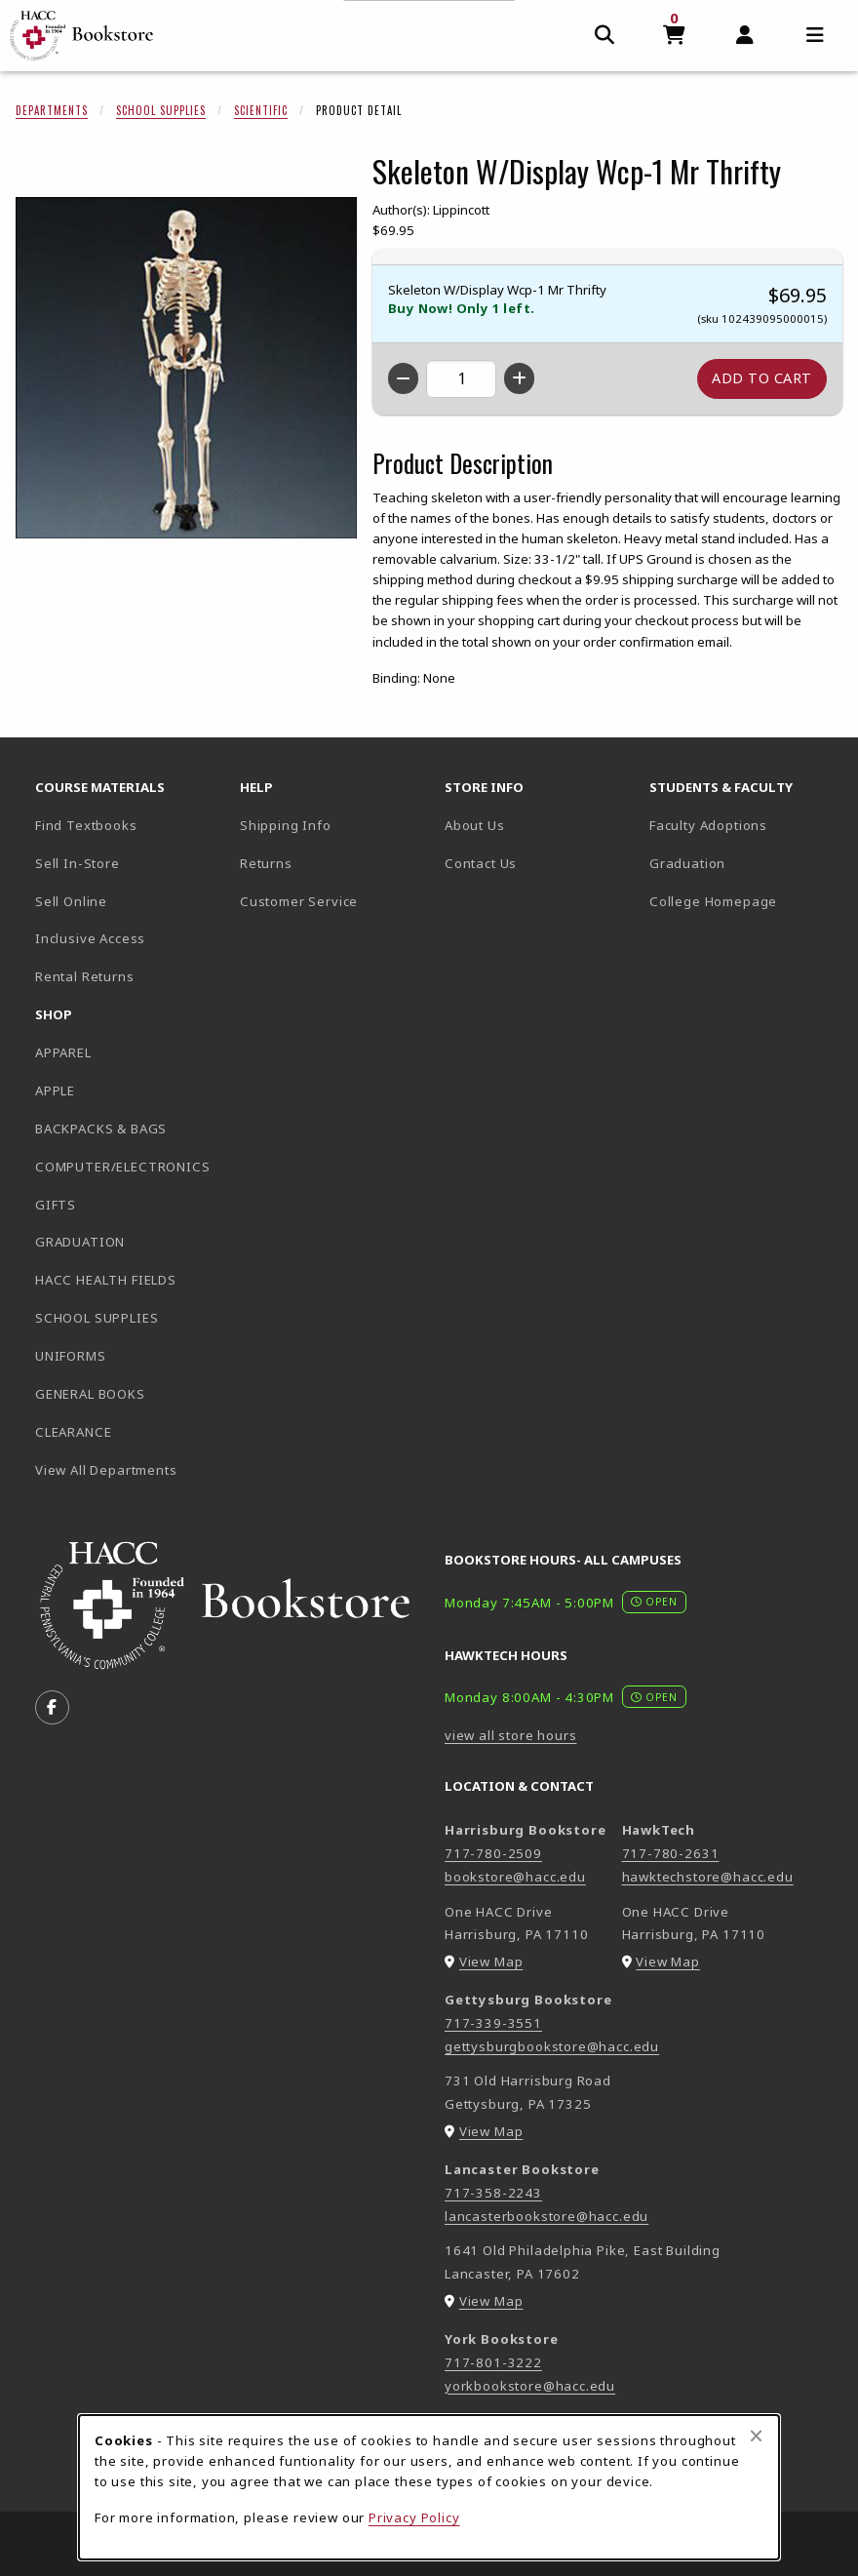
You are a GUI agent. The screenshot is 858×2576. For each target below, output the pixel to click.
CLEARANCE (73, 1432)
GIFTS (55, 1204)
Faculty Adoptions (708, 825)
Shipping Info (286, 825)
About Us (475, 825)
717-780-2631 (671, 1853)
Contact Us (481, 863)
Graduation (687, 863)
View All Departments (106, 1470)
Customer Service (299, 901)
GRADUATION (80, 1241)
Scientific (261, 110)
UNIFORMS (70, 1356)
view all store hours (511, 1735)
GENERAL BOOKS (90, 1394)
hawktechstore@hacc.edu (708, 1876)
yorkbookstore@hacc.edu (530, 2386)
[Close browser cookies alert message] (756, 2435)
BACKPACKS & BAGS (101, 1128)
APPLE (55, 1090)
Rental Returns (85, 976)
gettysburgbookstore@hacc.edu (552, 2046)
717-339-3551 (493, 2023)
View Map (491, 1961)
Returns (266, 863)
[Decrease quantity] (403, 378)
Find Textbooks (86, 825)
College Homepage (743, 901)
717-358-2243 (493, 2192)
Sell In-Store (77, 863)
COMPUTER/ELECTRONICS (123, 1166)
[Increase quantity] (519, 378)
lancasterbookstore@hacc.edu (546, 2216)
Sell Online (71, 901)
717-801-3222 (493, 2362)
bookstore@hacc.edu (515, 1876)
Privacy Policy (414, 2517)
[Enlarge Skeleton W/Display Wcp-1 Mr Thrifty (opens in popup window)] (186, 367)
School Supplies (161, 110)
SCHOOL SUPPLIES (96, 1318)
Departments (52, 110)
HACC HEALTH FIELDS (105, 1279)
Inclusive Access (90, 938)
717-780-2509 (493, 1853)
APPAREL (63, 1052)
